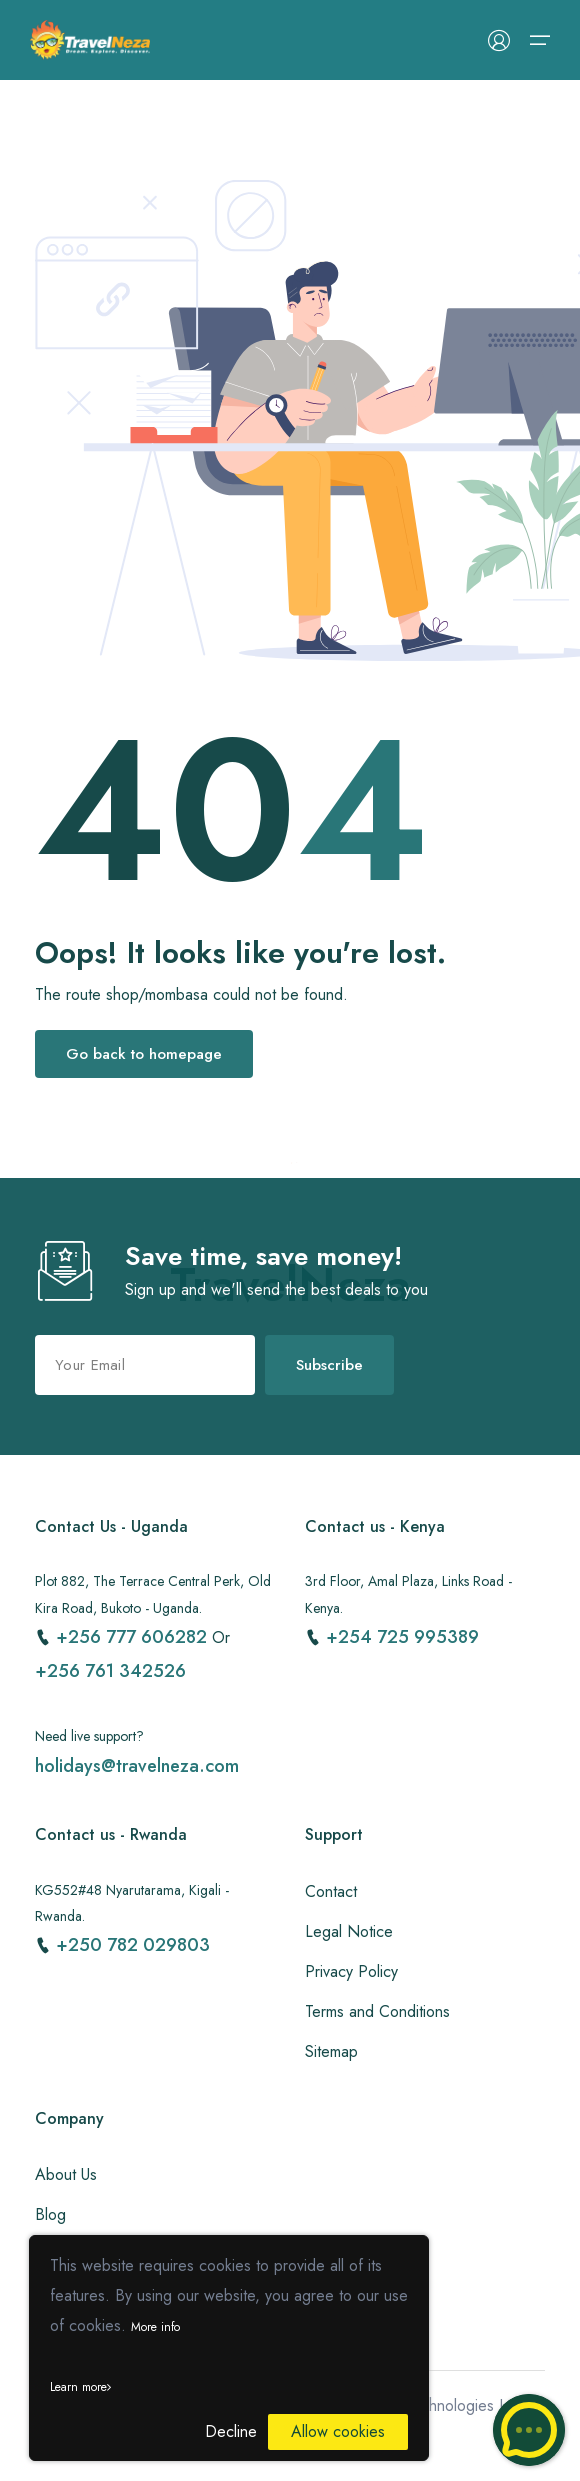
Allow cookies (338, 2431)
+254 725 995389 (402, 1637)
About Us (66, 2174)
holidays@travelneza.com (137, 1766)
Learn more (80, 2387)
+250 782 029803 (133, 1945)
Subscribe (329, 1365)
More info (155, 2327)
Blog (50, 2214)
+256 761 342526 (110, 1671)
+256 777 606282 (134, 1637)
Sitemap (331, 2051)
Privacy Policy (351, 1971)
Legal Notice (349, 1931)
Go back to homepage (144, 1054)
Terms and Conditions (377, 2011)
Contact (331, 1891)
